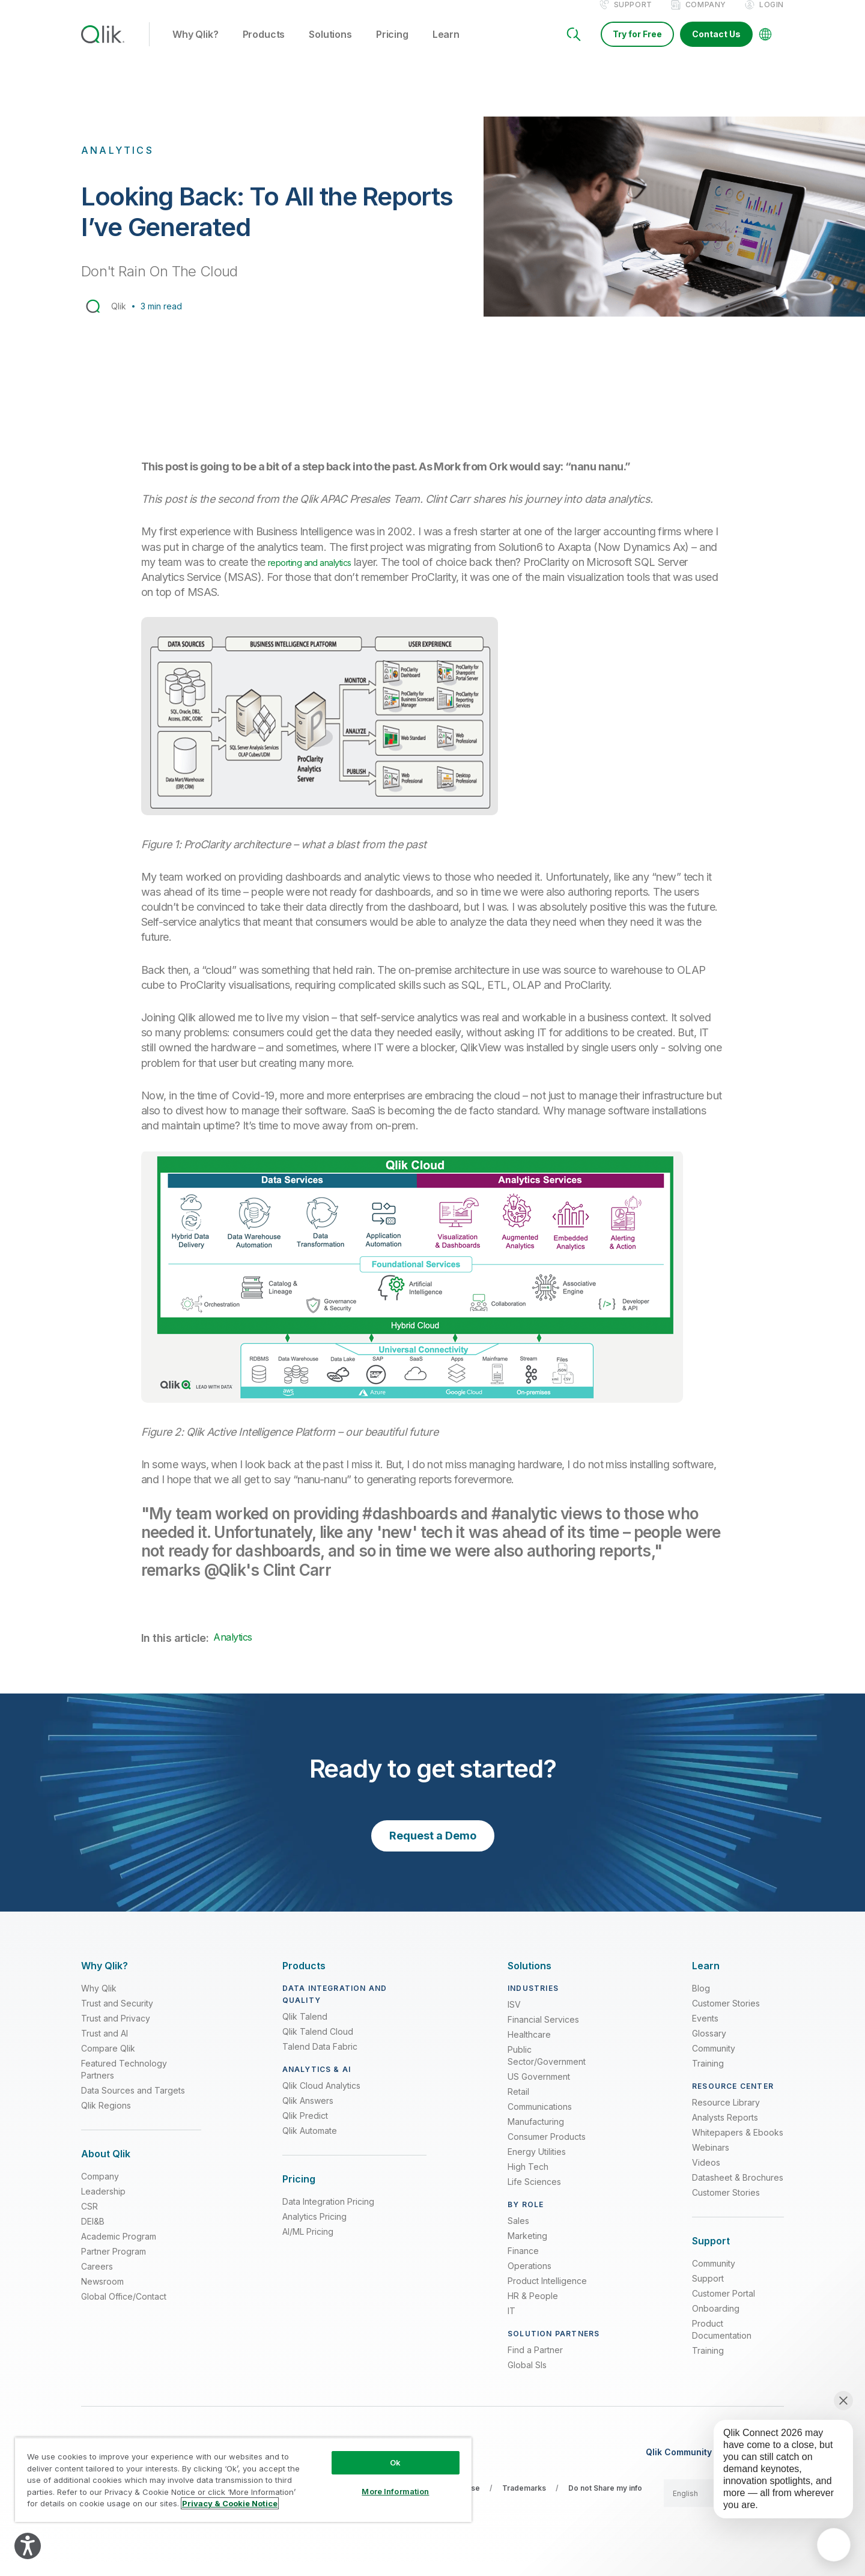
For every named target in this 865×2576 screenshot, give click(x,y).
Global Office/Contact (123, 2309)
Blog (701, 2001)
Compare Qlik (108, 2061)
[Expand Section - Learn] (706, 1978)
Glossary (709, 2046)
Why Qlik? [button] (195, 47)
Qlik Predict (305, 2129)
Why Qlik (99, 2001)
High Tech (528, 2180)
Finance (523, 2264)
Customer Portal (723, 2306)
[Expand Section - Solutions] (529, 1978)
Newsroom (102, 2294)
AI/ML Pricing (307, 2245)
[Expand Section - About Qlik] (105, 2167)
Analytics (232, 1650)
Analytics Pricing (314, 2230)
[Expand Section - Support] (711, 2254)
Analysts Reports (725, 2130)
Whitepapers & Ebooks (737, 2145)
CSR (89, 2219)
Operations (529, 2279)
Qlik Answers (307, 2114)
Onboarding (715, 2321)
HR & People (533, 2309)
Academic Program (118, 2249)
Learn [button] (446, 47)
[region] (243, 2479)
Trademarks (524, 2500)
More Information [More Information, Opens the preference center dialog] (395, 2491)
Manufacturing (536, 2135)
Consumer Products (547, 2150)
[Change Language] (765, 46)
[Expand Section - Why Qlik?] (104, 1978)
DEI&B (93, 2234)
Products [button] (264, 47)
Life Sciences (534, 2195)
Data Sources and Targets (133, 2103)
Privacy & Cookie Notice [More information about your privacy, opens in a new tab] (230, 2503)
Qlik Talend (304, 2030)
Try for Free (637, 46)
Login (771, 17)
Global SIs (527, 2378)
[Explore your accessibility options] (27, 2546)
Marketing (527, 2249)
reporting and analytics (321, 574)
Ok (395, 2462)
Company (705, 17)
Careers (97, 2279)
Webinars (710, 2160)
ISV (514, 2017)
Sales (518, 2234)
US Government (539, 2090)
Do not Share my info (605, 2500)
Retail (518, 2105)
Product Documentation (721, 2342)
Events (705, 2031)
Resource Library (726, 2115)
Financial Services (543, 2033)
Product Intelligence (547, 2294)
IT (511, 2324)
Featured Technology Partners (124, 2082)
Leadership (103, 2204)
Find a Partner (535, 2363)
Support (633, 17)
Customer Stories (726, 2016)
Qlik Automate (309, 2144)
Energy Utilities (537, 2165)
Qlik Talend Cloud (317, 2045)
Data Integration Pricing (328, 2215)
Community (713, 2061)
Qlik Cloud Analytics (321, 2099)
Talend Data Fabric (319, 2060)
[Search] (574, 47)
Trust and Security (117, 2016)
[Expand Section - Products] (304, 1978)
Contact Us (716, 46)
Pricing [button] (392, 47)
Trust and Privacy (115, 2031)
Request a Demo (432, 1848)
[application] (834, 2545)
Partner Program (113, 2264)
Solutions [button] (330, 47)
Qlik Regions (106, 2118)
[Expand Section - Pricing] (298, 2192)
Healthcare (529, 2048)
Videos (706, 2175)
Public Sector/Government (547, 2069)
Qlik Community (679, 2465)
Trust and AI (104, 2046)
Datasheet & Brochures (737, 2191)
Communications (540, 2120)
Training (708, 2076)
